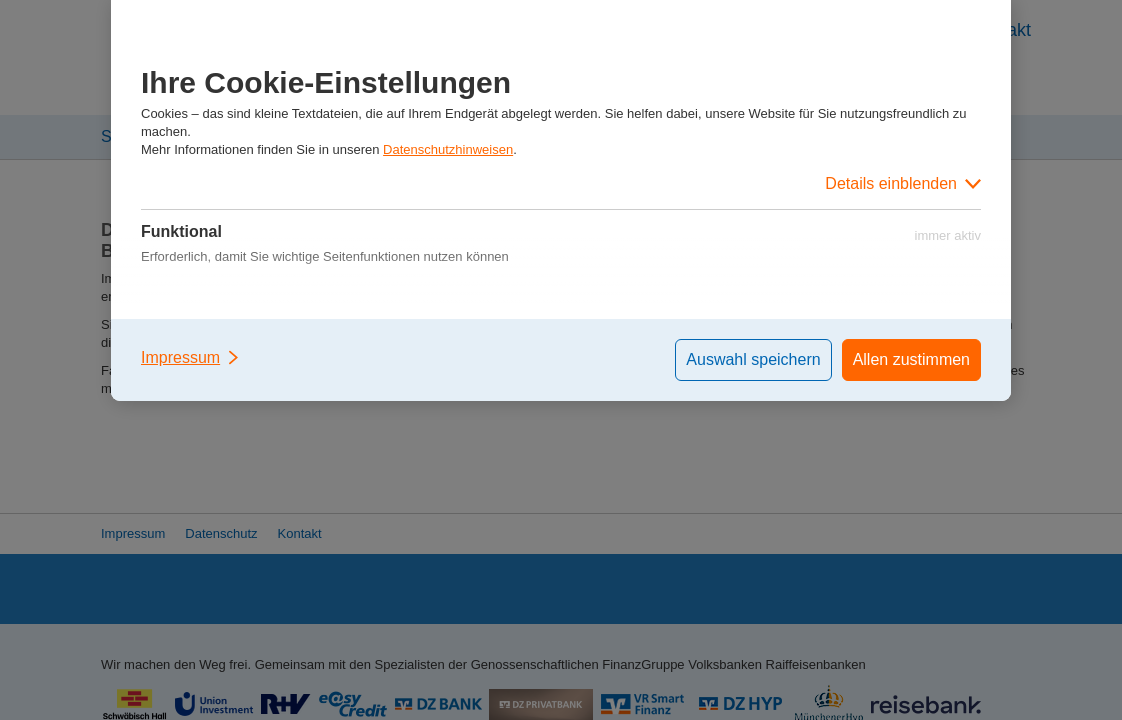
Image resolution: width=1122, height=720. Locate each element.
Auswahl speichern (753, 359)
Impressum (191, 357)
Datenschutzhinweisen (448, 149)
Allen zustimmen (911, 359)
